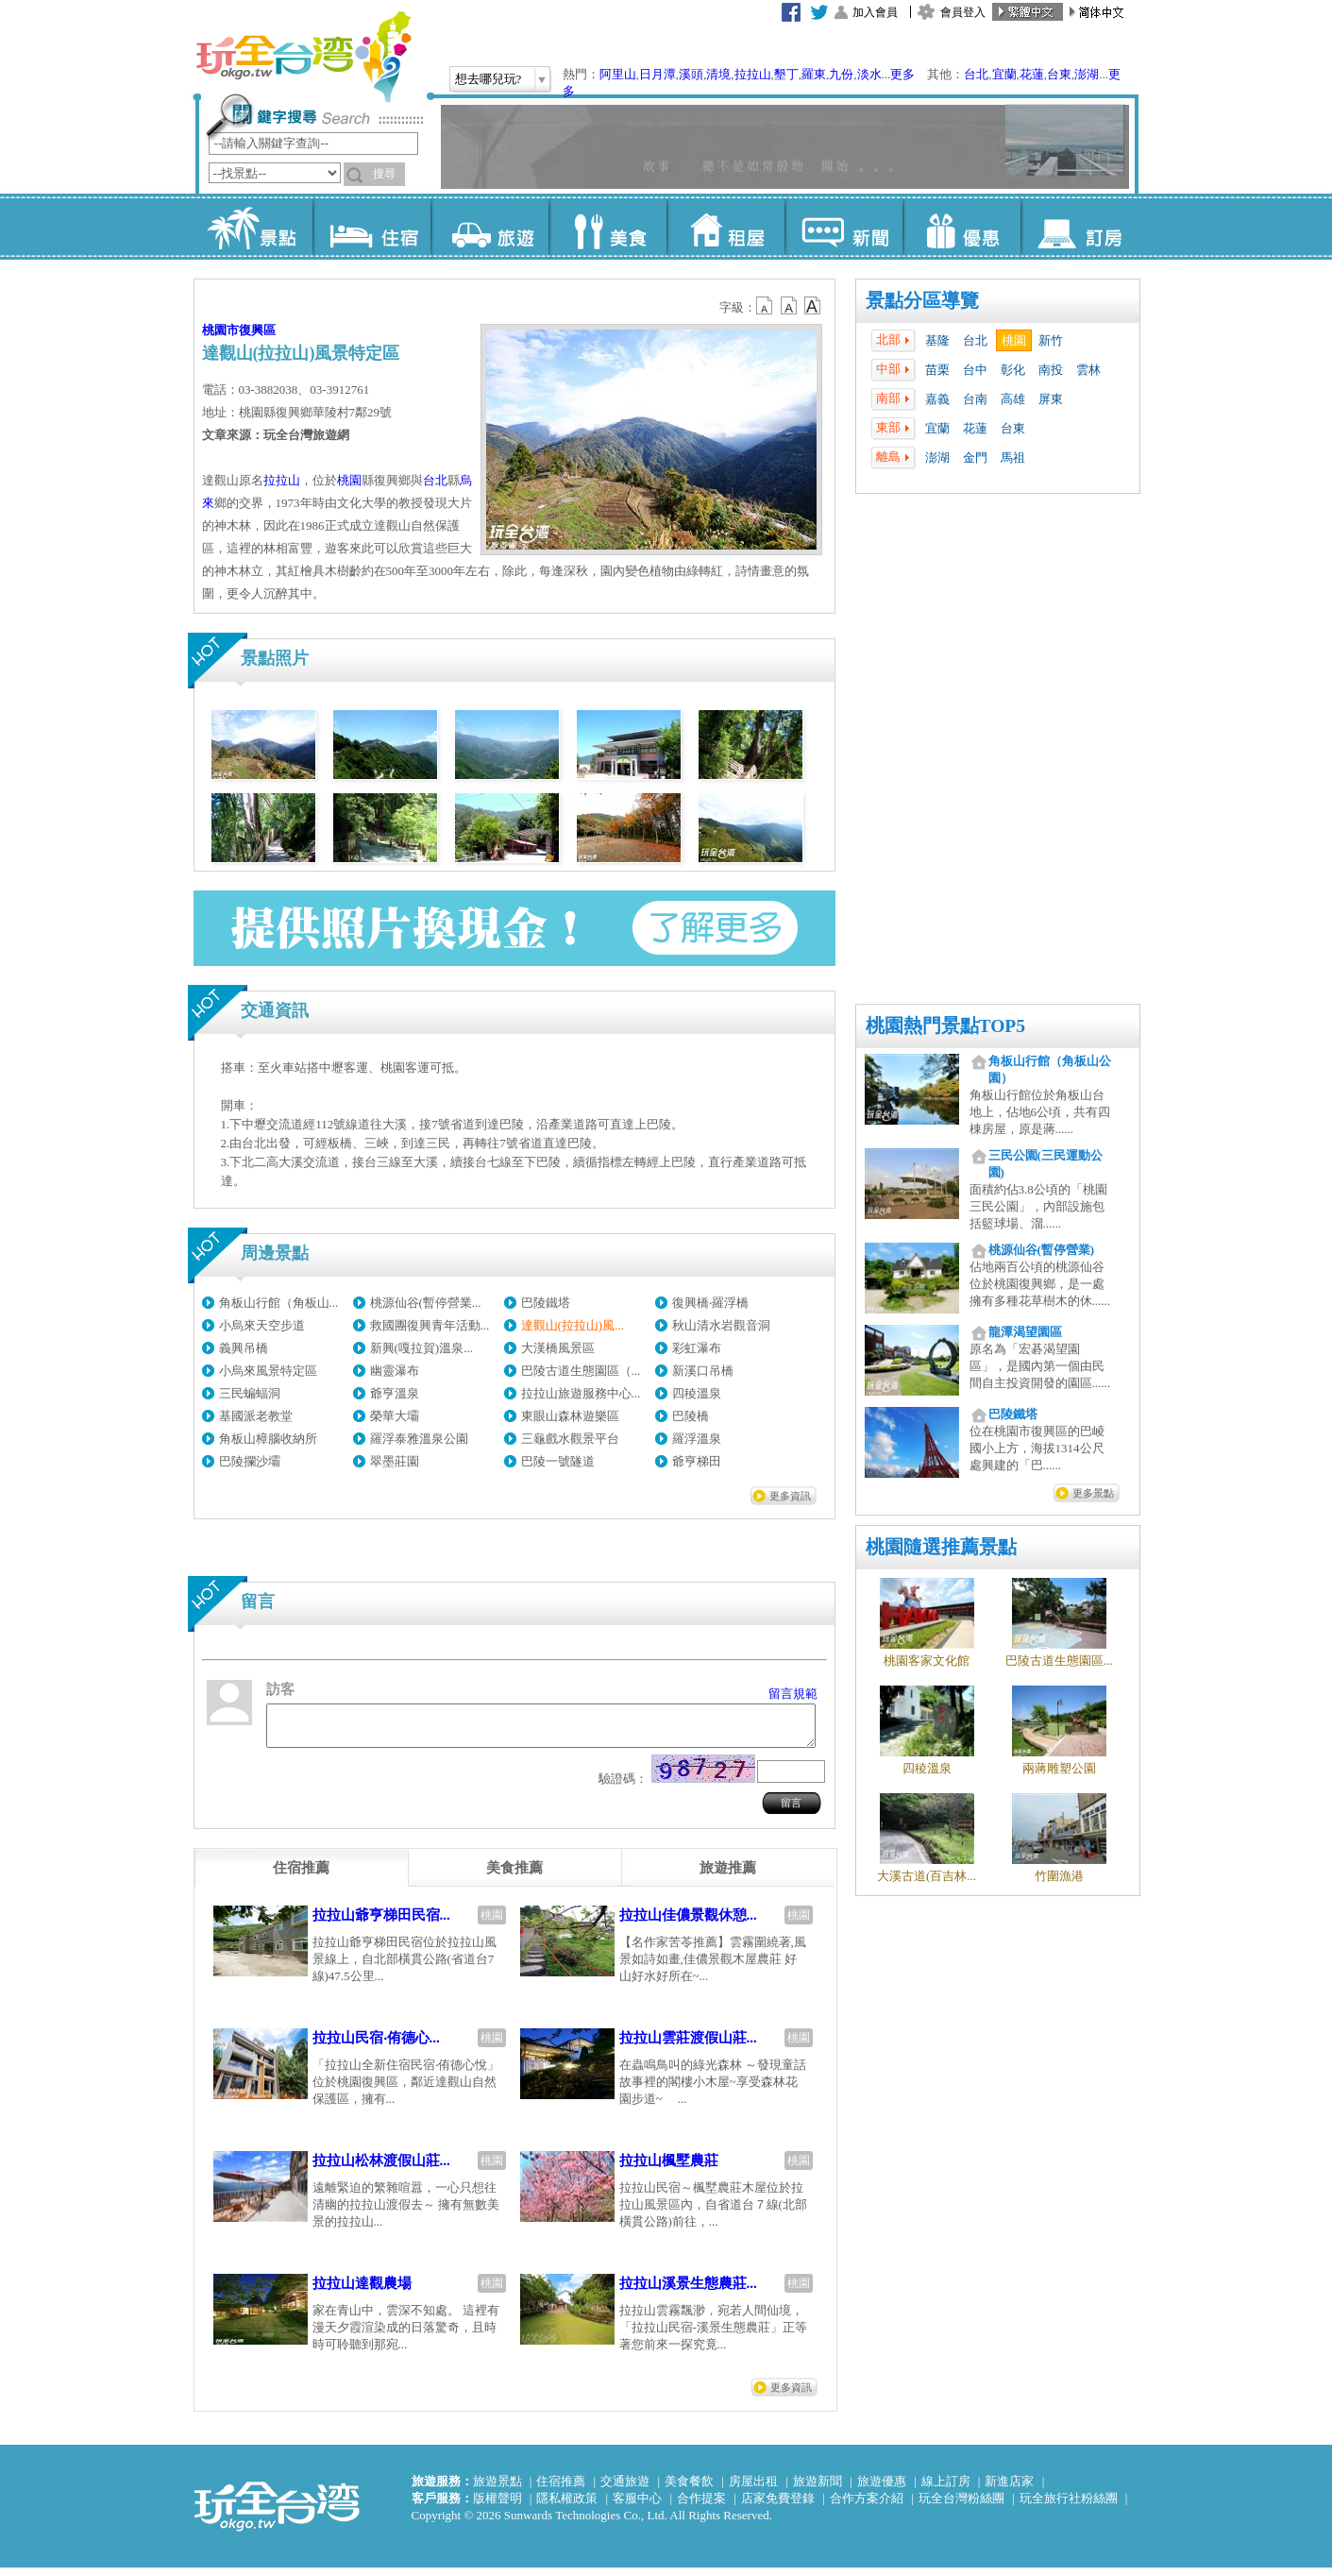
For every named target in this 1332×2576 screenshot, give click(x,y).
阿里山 (617, 74)
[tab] (301, 1876)
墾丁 (786, 74)
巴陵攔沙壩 (249, 1461)
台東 (1059, 74)
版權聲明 (497, 2507)
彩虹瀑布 (696, 1348)
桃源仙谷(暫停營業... (425, 1303)
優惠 (961, 227)
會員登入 (963, 12)
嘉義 (937, 399)
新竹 (1050, 340)
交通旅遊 (624, 2490)
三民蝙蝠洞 (249, 1393)
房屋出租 (753, 2490)
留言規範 (793, 1693)
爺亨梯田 (696, 1461)
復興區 (257, 330)
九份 (841, 74)
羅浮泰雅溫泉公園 (419, 1439)
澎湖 (1086, 74)
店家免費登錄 (778, 2507)
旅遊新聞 (817, 2490)
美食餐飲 (689, 2490)
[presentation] (301, 1876)
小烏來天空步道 (262, 1325)
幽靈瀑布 (394, 1371)
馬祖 (1013, 457)
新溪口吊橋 (702, 1371)
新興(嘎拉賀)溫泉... (421, 1348)
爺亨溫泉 (394, 1393)
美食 (607, 227)
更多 (902, 74)
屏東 (1050, 399)
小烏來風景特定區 (268, 1371)
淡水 (869, 74)
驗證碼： (623, 1787)
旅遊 (489, 227)
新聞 (843, 227)
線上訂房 (945, 2490)
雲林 (1088, 370)
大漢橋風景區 (558, 1348)
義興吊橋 (243, 1348)
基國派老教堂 (256, 1416)
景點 (253, 227)
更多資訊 (790, 1495)
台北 (976, 74)
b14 (812, 306)
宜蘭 (1004, 74)
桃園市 (220, 330)
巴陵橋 (690, 1416)
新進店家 (1009, 2490)
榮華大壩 (394, 1416)
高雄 (1013, 399)
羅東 (813, 74)
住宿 (371, 227)
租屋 (725, 227)
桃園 (1014, 340)
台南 (975, 399)
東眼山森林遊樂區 (570, 1416)
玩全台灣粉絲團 (961, 2507)
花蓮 (1032, 74)
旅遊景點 (497, 2490)
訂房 (1079, 227)
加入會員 (875, 12)
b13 (789, 306)
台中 (975, 370)
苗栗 (937, 370)
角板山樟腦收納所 (268, 1439)
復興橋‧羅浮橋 (710, 1303)
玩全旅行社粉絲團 (1069, 2507)
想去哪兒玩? (488, 79)
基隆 (937, 340)
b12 (765, 306)
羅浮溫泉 (696, 1439)
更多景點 (1093, 1493)
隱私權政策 (567, 2507)
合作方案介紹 (866, 2507)
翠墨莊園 (394, 1461)
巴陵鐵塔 (545, 1303)
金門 (975, 457)
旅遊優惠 (881, 2490)
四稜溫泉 (696, 1393)
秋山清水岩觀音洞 (721, 1325)
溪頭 (691, 74)
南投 (1050, 370)
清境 (718, 74)
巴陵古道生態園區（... (581, 1371)
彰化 (1013, 370)
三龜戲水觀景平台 (570, 1439)
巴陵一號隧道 (558, 1461)
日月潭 (657, 74)
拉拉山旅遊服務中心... (581, 1393)
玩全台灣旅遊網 (303, 56)
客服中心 (637, 2507)
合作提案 (701, 2507)
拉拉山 (752, 74)
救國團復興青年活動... (430, 1325)
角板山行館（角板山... (279, 1303)
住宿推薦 (560, 2490)
